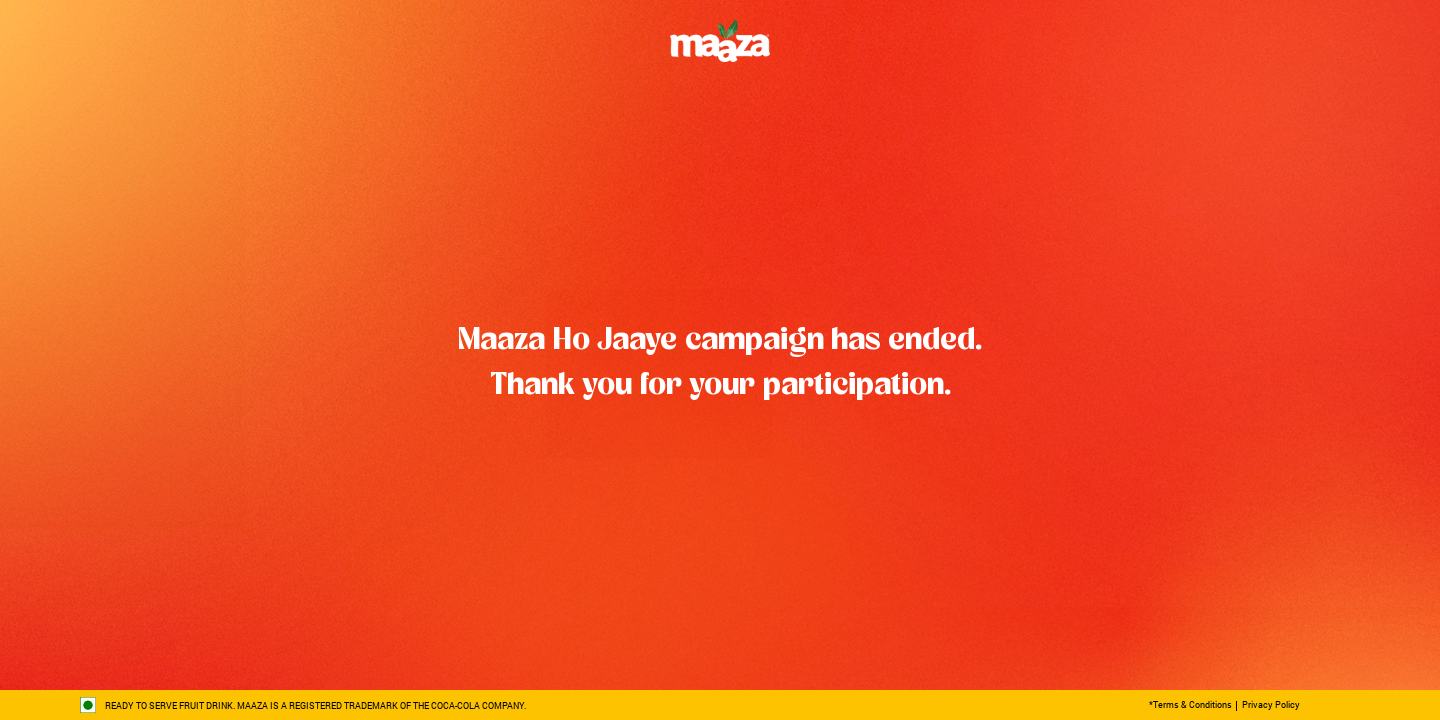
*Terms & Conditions (1190, 704)
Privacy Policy (1271, 704)
